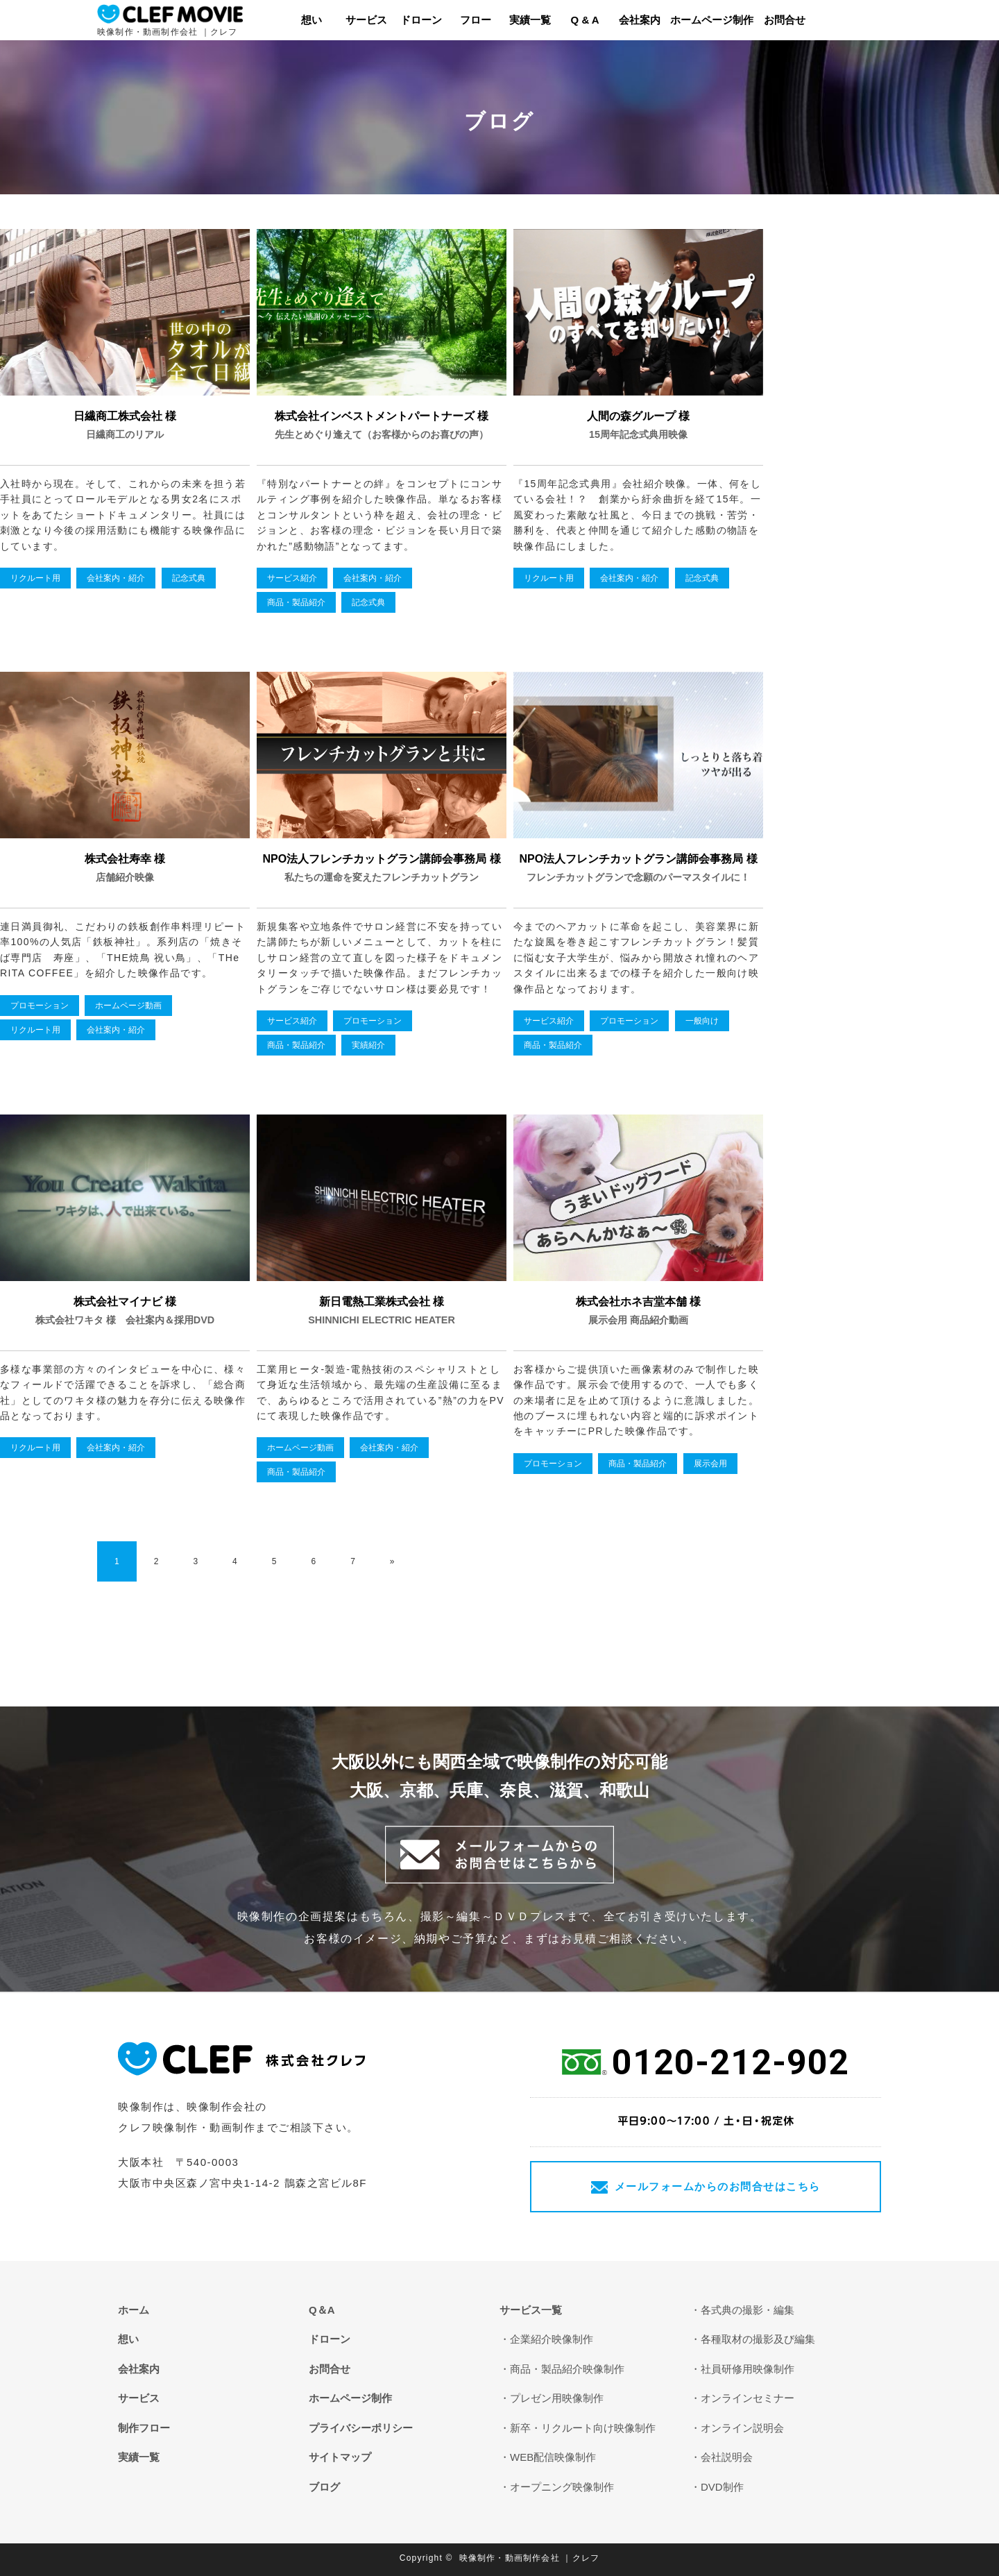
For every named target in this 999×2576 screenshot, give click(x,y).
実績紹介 (368, 1045)
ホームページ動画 (128, 1005)
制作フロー (144, 2428)
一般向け (702, 1021)
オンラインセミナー (747, 2398)
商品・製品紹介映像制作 (567, 2369)
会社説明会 (727, 2457)
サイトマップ (340, 2457)
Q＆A (322, 2310)
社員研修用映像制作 (747, 2369)
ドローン (421, 20)
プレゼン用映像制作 (557, 2398)
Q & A (585, 20)
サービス (366, 20)
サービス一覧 (531, 2310)
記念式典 (188, 578)
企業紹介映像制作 (551, 2339)
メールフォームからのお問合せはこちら (718, 2186)
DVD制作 (722, 2487)
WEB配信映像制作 (553, 2457)
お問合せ (784, 20)
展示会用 (710, 1463)
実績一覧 (530, 20)
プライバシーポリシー (361, 2428)
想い (311, 20)
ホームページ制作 (711, 20)
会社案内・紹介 (116, 578)
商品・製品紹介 (296, 602)
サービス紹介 (292, 578)
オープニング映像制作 (562, 2487)
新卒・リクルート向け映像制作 (583, 2428)
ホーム (133, 2310)
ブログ (324, 2487)
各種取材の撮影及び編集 (758, 2339)
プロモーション (39, 1005)
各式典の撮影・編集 (747, 2310)
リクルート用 (35, 578)
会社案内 (639, 20)
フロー (475, 20)
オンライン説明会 (742, 2428)
